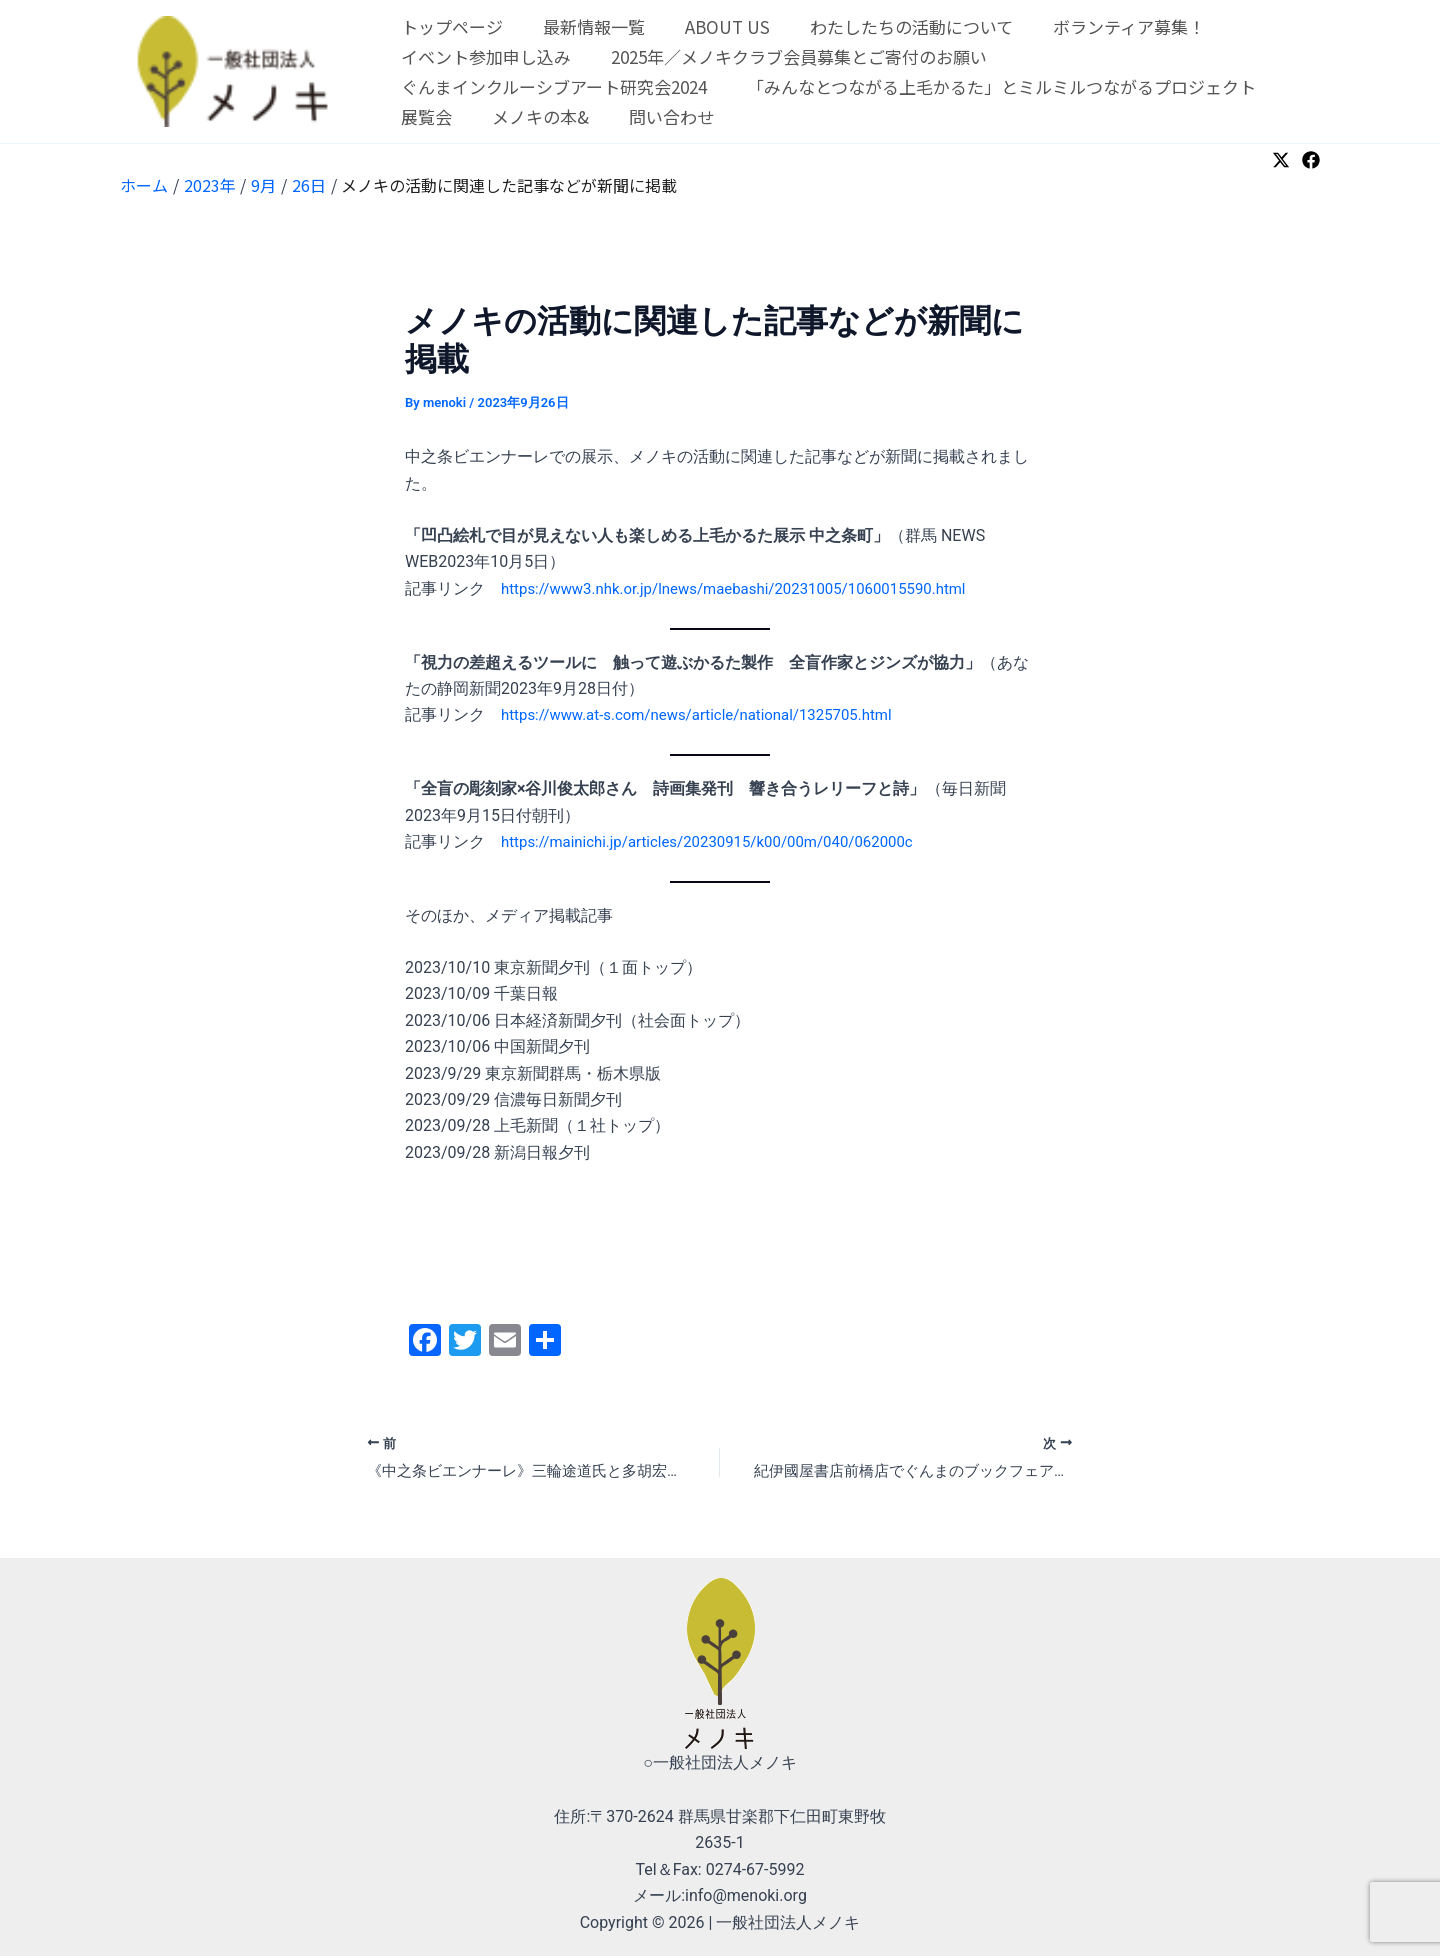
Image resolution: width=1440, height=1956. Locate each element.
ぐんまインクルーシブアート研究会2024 (551, 86)
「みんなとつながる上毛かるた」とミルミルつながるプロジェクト (992, 86)
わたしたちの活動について (890, 26)
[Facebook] (1311, 160)
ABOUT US (712, 26)
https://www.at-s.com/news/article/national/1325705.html (710, 714)
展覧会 (423, 116)
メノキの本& (531, 116)
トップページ (449, 26)
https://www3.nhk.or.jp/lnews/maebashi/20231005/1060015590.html (750, 588)
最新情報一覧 (585, 26)
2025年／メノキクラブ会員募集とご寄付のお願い (790, 56)
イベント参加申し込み (483, 56)
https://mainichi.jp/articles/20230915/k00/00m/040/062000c (721, 841)
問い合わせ (656, 116)
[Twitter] (1281, 160)
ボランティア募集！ (1102, 26)
